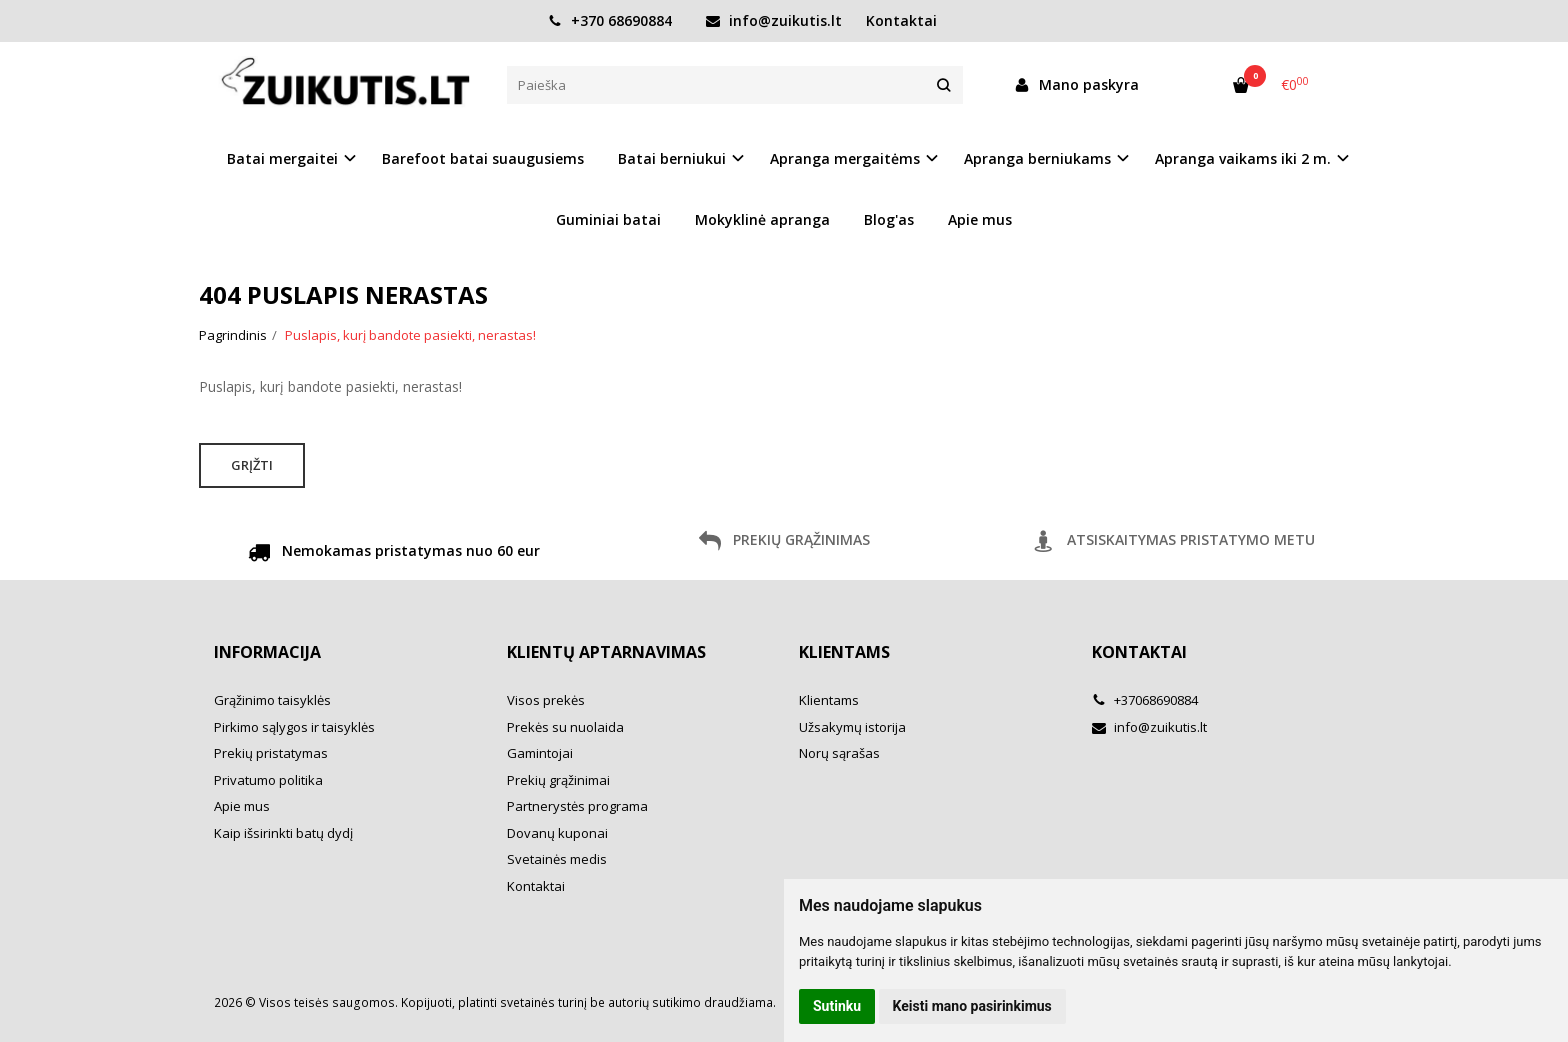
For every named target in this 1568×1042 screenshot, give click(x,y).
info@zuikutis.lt (774, 20)
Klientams (844, 652)
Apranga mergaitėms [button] (845, 158)
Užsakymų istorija (852, 727)
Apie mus (980, 219)
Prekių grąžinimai (558, 780)
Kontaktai (901, 20)
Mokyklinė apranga (762, 219)
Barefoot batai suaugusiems (483, 158)
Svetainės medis (557, 859)
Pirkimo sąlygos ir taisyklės (294, 727)
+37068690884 (1145, 700)
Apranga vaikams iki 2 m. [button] (1243, 158)
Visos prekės (546, 700)
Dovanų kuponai (557, 833)
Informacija (267, 652)
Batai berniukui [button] (672, 158)
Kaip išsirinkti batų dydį (283, 833)
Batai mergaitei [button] (282, 158)
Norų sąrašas (839, 753)
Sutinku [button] (837, 1006)
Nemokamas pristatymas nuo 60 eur (394, 554)
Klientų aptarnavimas (606, 652)
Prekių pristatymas (271, 753)
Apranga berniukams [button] (1037, 158)
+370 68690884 (610, 20)
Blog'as (889, 219)
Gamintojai (540, 753)
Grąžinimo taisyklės (272, 700)
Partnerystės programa (577, 806)
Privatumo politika (268, 780)
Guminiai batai (608, 219)
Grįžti (252, 465)
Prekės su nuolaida (565, 727)
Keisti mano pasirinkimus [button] (972, 1006)
